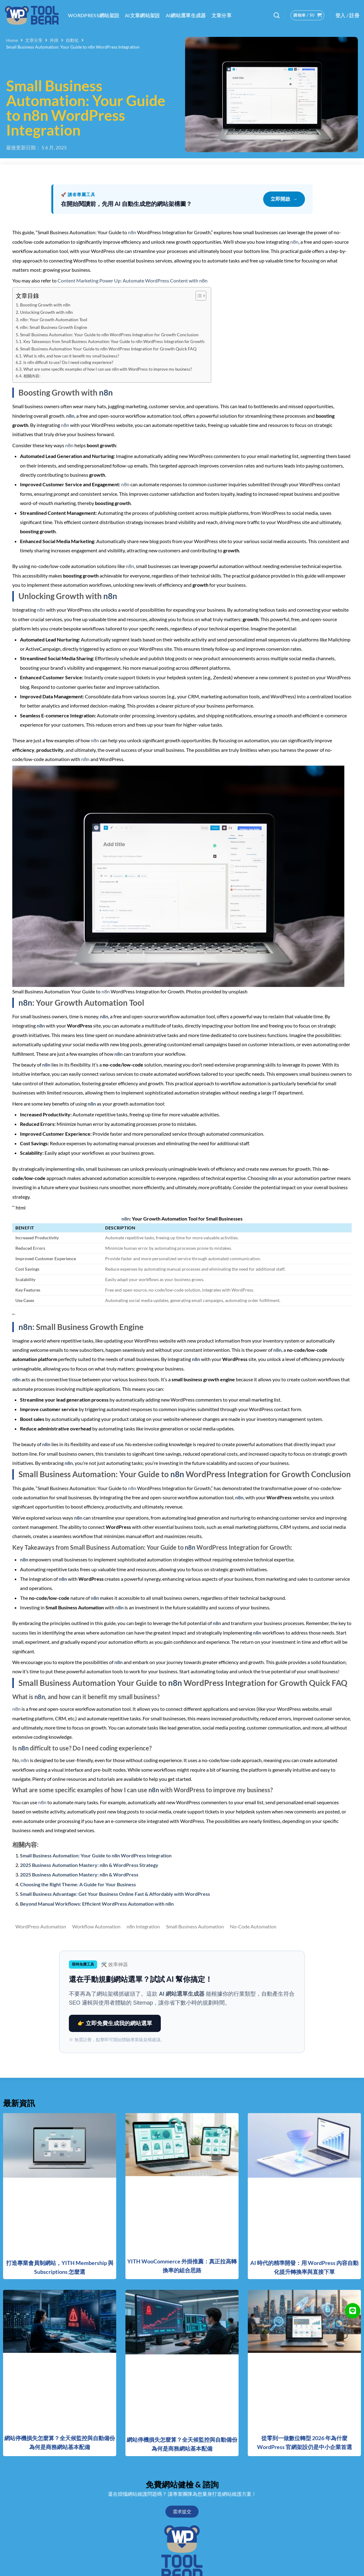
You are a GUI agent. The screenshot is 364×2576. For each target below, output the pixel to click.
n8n (132, 232)
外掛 (54, 40)
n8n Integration (143, 1926)
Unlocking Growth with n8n (46, 312)
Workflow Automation (96, 1926)
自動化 (72, 40)
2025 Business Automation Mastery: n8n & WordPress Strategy (89, 1865)
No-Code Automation (253, 1926)
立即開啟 (284, 199)
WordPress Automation (40, 1926)
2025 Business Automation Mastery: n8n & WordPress (79, 1874)
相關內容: (31, 375)
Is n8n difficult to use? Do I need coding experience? (68, 362)
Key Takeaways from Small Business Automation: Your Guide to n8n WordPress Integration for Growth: (114, 341)
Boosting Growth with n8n (45, 304)
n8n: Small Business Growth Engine (53, 327)
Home (12, 40)
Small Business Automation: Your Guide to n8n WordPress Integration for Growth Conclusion (109, 334)
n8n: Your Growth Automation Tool (53, 319)
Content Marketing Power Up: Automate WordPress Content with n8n (132, 280)
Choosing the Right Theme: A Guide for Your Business (78, 1884)
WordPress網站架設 (93, 15)
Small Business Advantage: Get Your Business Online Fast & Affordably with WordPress (115, 1894)
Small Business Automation (195, 1926)
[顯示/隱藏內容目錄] (198, 295)
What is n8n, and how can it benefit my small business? (71, 355)
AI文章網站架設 (142, 15)
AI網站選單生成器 (186, 15)
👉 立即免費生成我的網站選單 (114, 2023)
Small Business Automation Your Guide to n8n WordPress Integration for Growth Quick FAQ (108, 348)
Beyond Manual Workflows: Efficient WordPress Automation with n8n (97, 1904)
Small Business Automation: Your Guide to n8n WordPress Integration (96, 1855)
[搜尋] (276, 15)
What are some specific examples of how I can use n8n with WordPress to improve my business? (107, 369)
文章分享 (221, 15)
